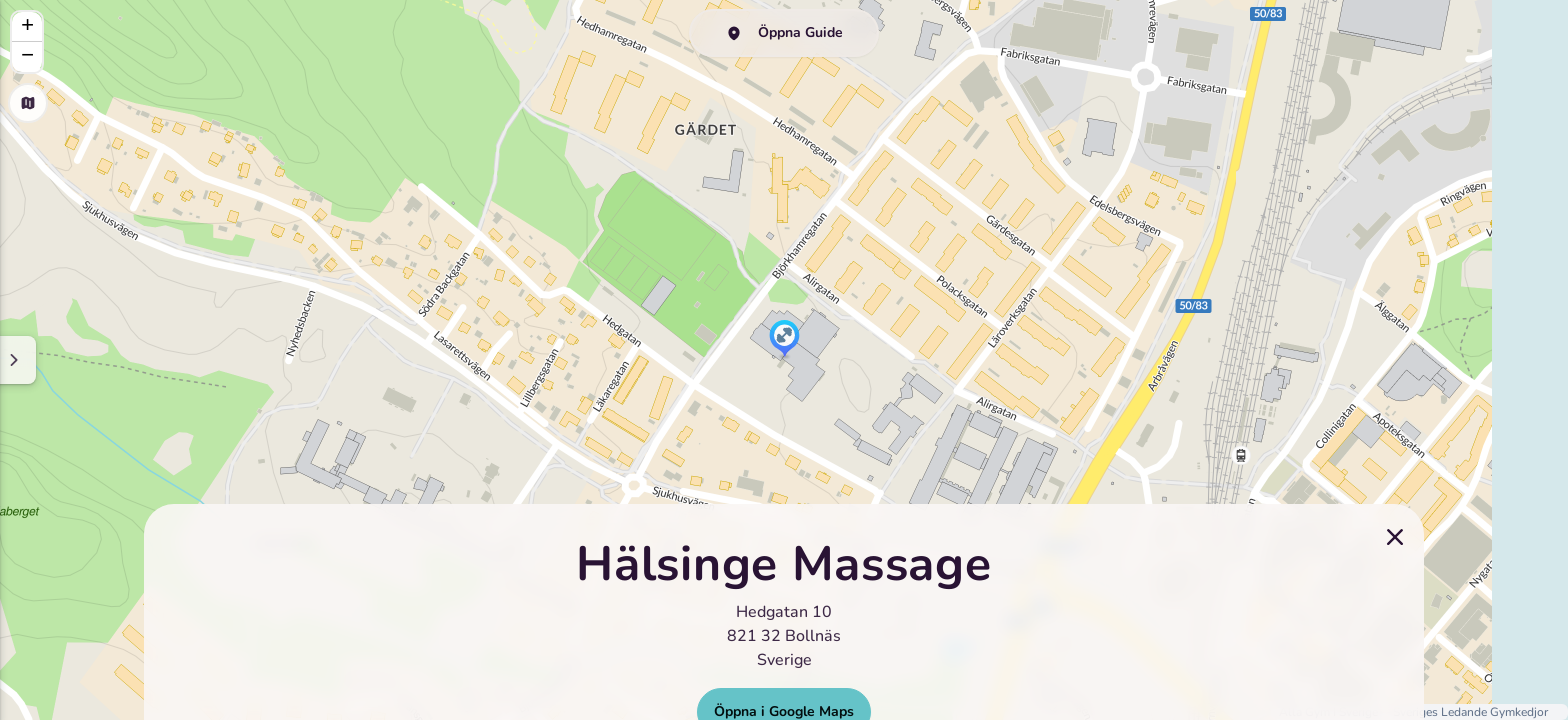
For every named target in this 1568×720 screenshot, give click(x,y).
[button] (784, 340)
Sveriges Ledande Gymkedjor (1470, 712)
